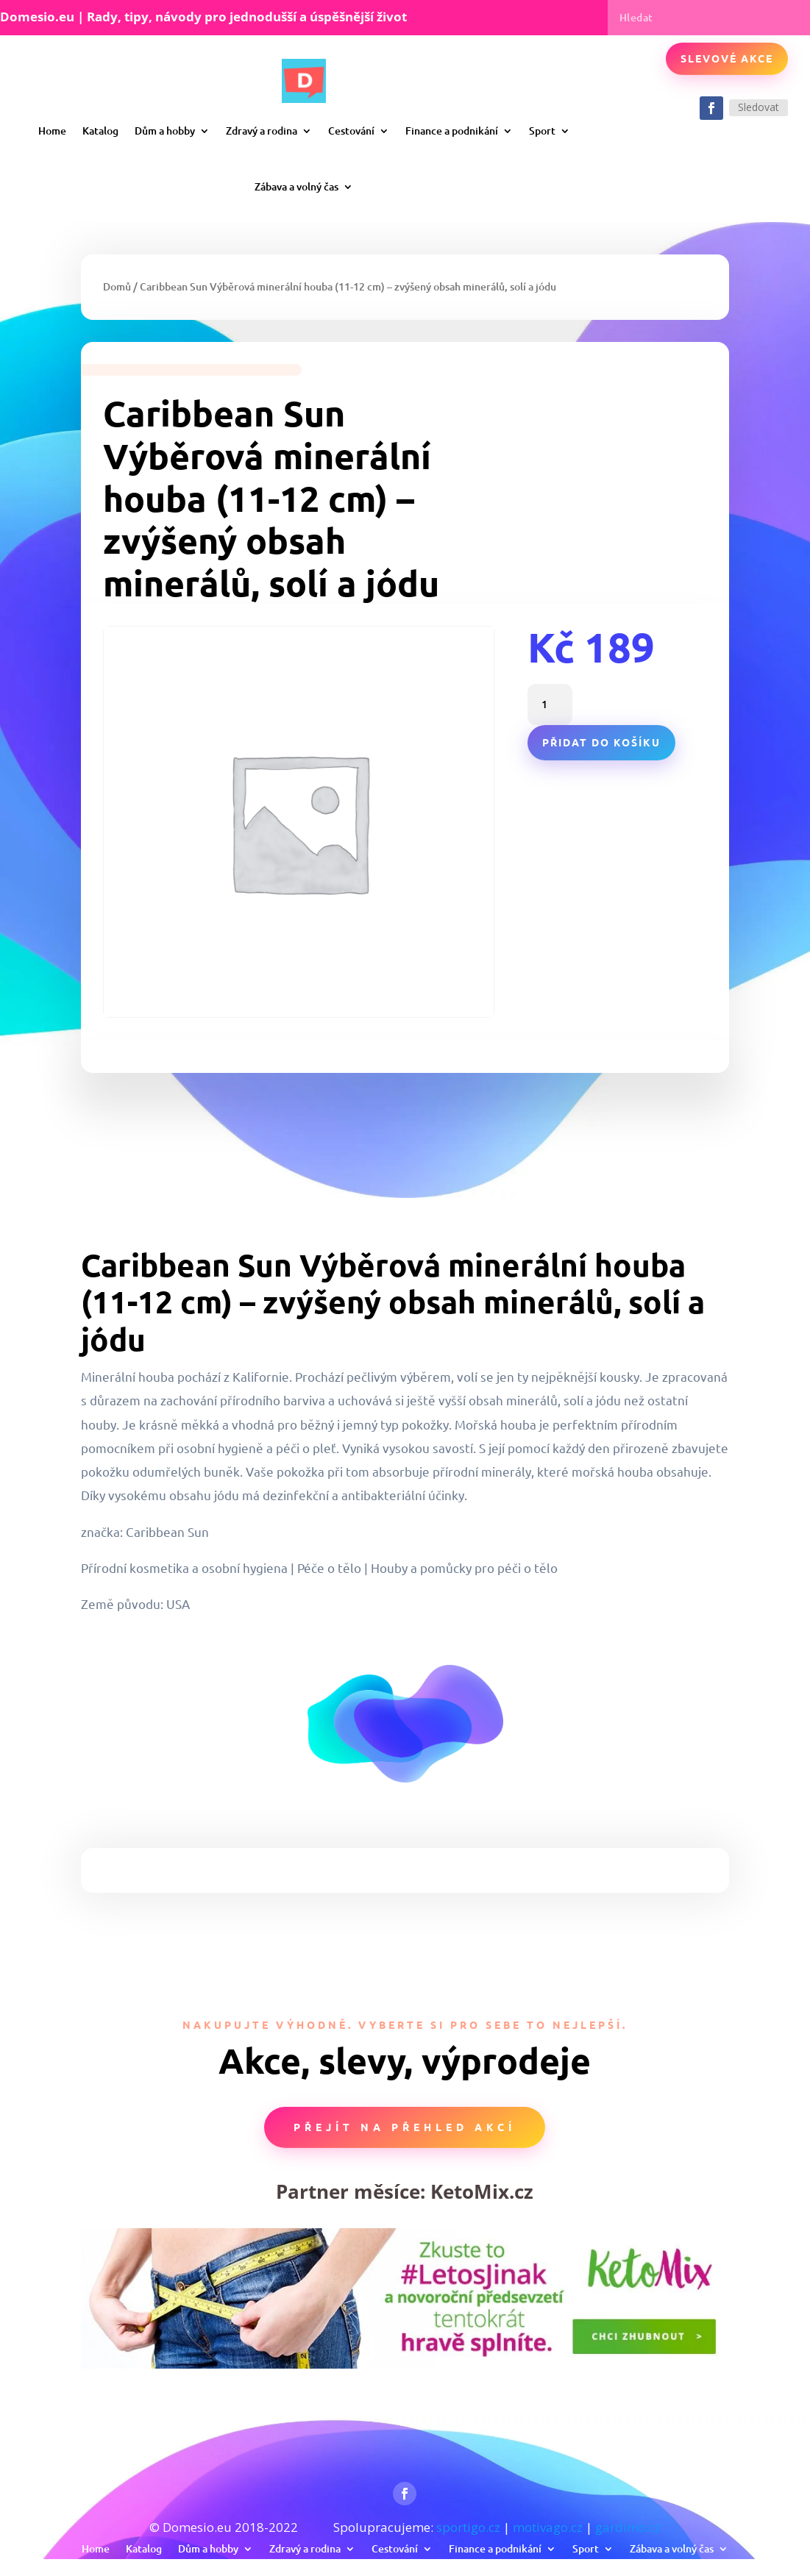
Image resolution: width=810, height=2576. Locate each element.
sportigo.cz (468, 2527)
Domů (117, 286)
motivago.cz (548, 2527)
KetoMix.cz (481, 2191)
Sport (542, 131)
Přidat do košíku (601, 742)
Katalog (100, 131)
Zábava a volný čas (296, 186)
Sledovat (758, 107)
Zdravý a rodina (261, 131)
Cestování (351, 131)
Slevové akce (727, 58)
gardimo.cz (628, 2527)
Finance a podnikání (451, 131)
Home (52, 131)
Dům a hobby (165, 131)
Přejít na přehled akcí (405, 2126)
